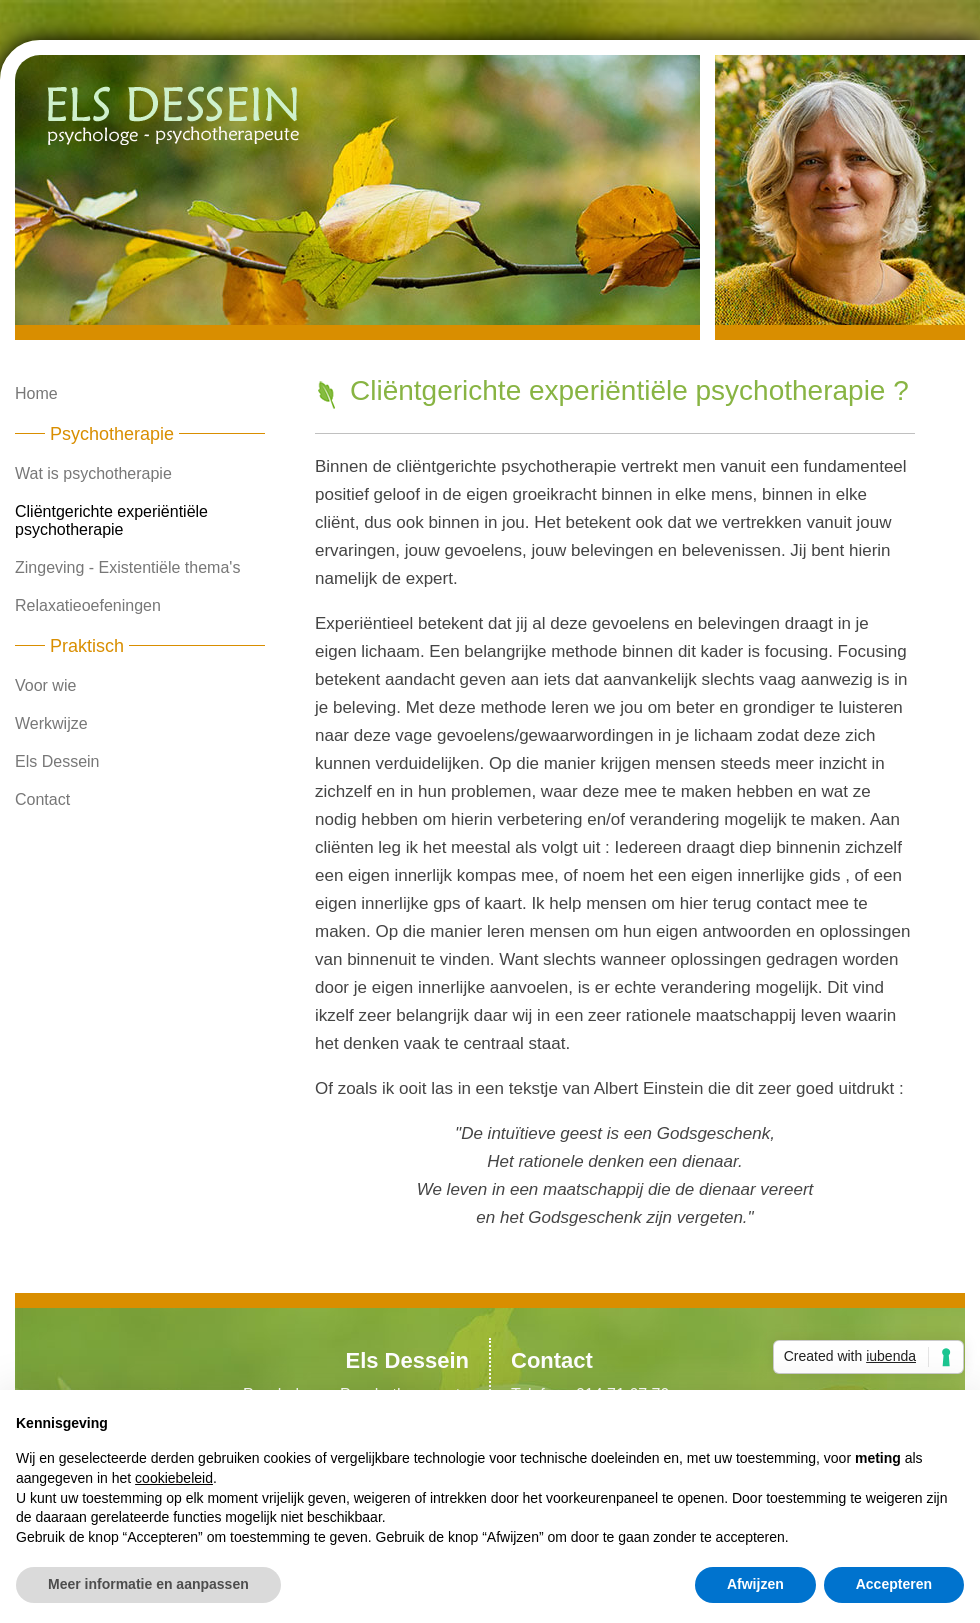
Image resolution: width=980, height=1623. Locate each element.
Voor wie (45, 685)
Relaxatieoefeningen (88, 605)
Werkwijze (51, 723)
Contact (42, 799)
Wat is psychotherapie (93, 473)
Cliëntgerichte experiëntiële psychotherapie (111, 520)
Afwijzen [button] (755, 1584)
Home (36, 393)
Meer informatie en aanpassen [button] (148, 1584)
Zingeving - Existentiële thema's (127, 567)
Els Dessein (57, 761)
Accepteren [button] (894, 1584)
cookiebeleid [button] (174, 1478)
